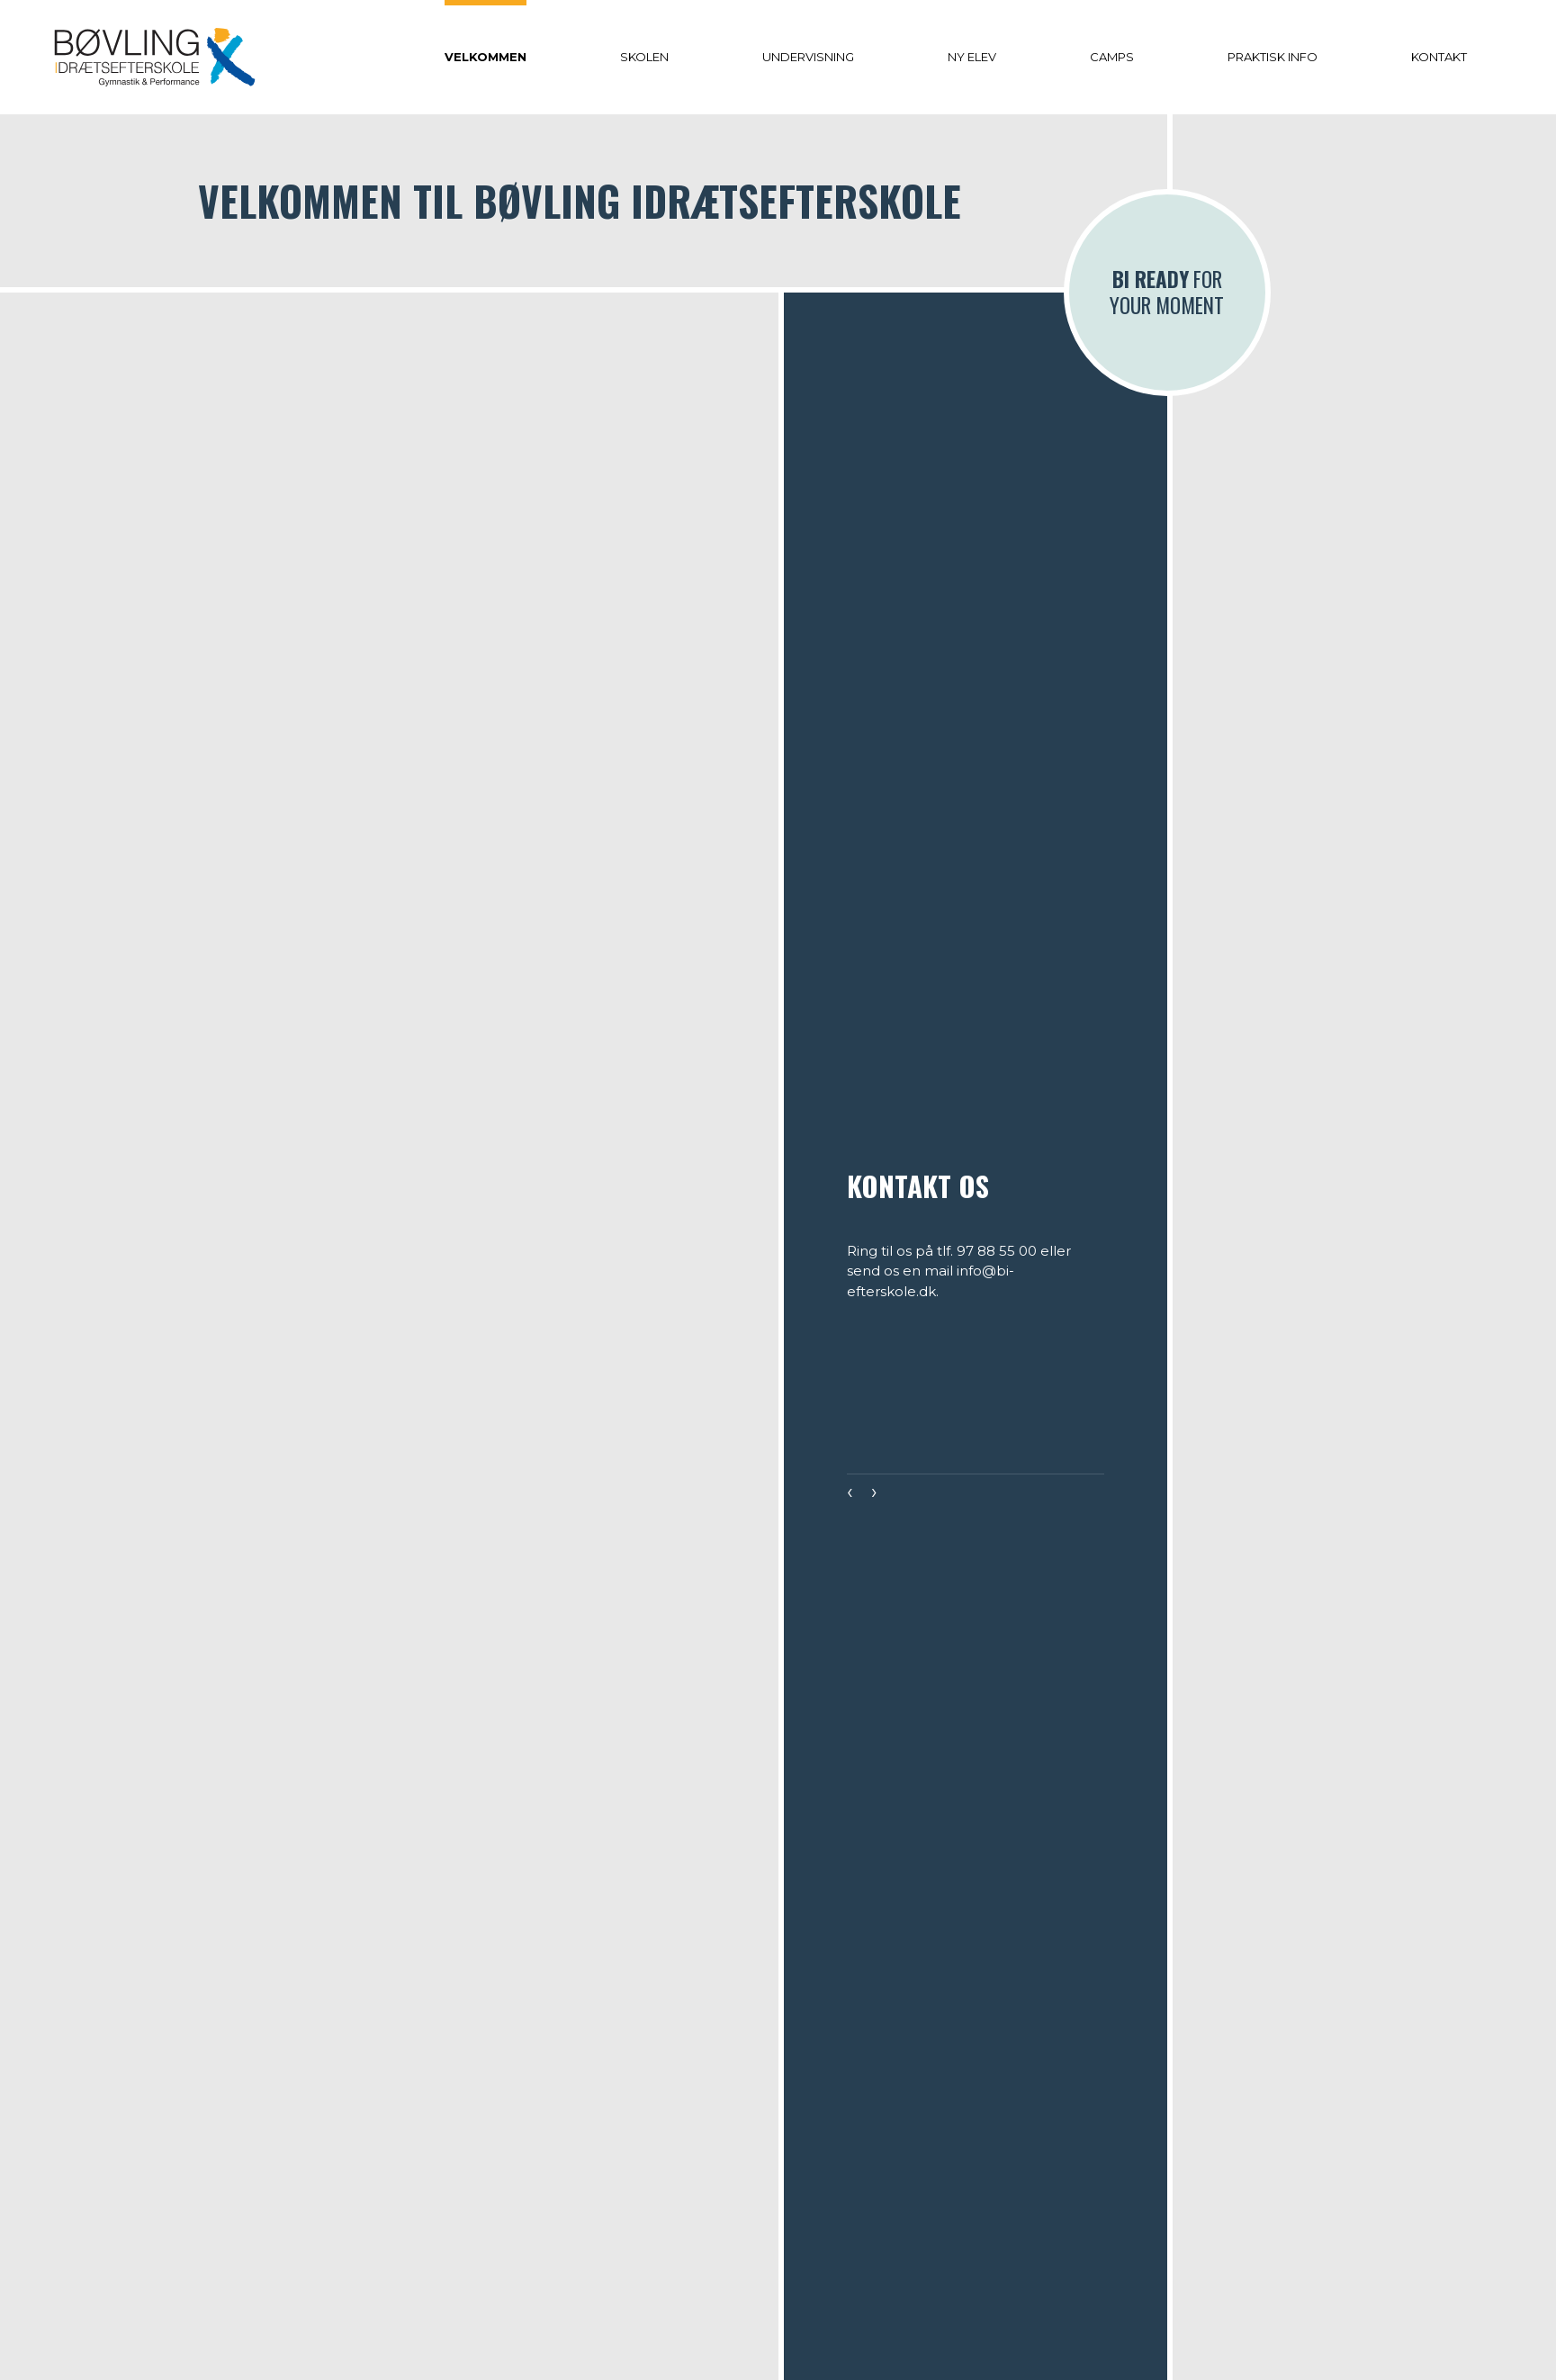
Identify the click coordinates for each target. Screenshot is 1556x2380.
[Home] (155, 56)
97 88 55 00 (997, 1250)
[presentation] (850, 1494)
